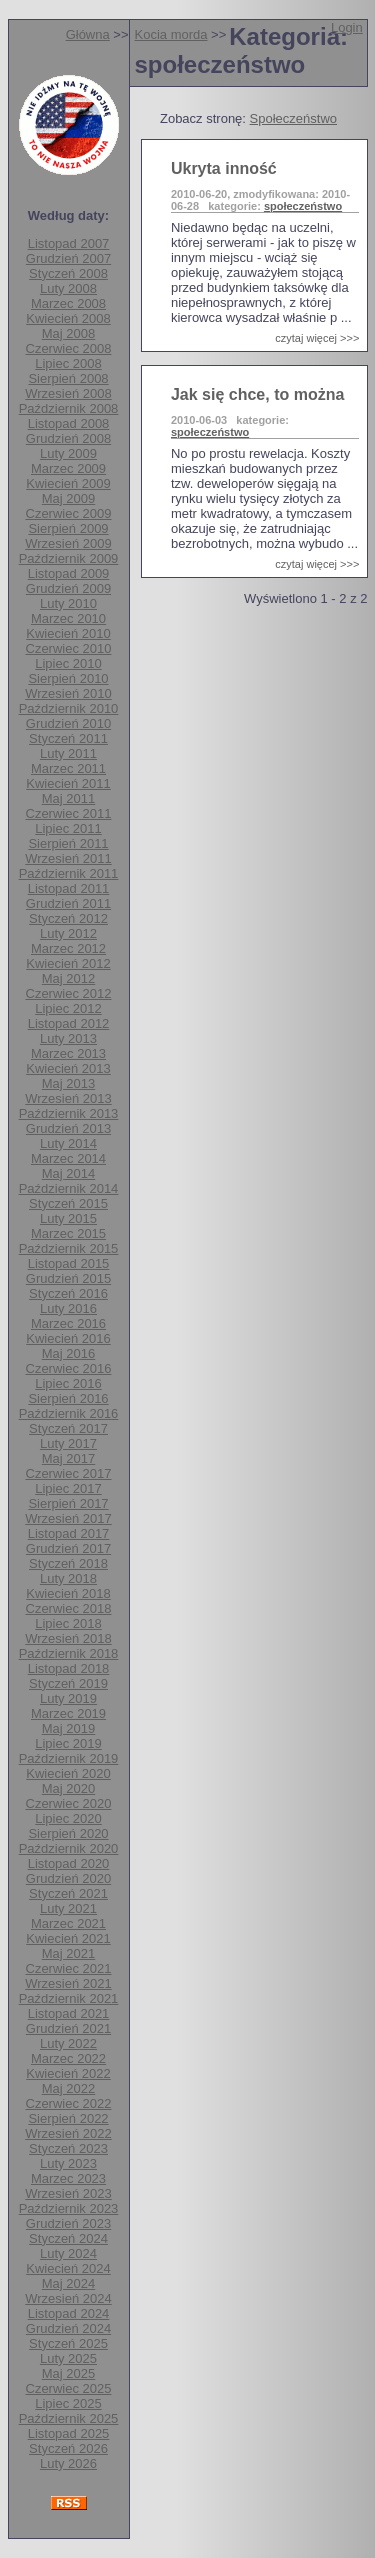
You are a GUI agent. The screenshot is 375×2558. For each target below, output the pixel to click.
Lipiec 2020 (68, 1818)
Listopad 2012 (69, 1023)
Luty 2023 (68, 2163)
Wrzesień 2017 (68, 1518)
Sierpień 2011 (68, 843)
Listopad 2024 (69, 2313)
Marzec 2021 (68, 1923)
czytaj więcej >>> (317, 338)
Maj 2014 (68, 1173)
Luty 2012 (68, 933)
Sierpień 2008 (68, 378)
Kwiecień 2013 (68, 1068)
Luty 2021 (68, 1908)
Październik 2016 (69, 1413)
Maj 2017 (68, 1458)
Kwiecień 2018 (68, 1593)
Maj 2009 (68, 498)
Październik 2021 (69, 1998)
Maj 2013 (68, 1083)
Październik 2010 (69, 708)
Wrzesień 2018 (68, 1638)
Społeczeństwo (293, 118)
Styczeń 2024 (68, 2238)
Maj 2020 (68, 1788)
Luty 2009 (68, 453)
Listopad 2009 (69, 573)
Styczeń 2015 (68, 1203)
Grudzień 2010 (68, 723)
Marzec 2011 (68, 768)
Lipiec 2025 (68, 2403)
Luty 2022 (68, 2043)
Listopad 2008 (69, 423)
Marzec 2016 (68, 1323)
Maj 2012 (68, 978)
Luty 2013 (68, 1038)
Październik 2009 (69, 558)
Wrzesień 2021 (68, 1983)
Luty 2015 (68, 1218)
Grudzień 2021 (68, 2028)
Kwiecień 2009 (68, 483)
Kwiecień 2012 (68, 963)
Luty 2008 (68, 288)
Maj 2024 (68, 2283)
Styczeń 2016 (68, 1293)
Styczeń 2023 (68, 2148)
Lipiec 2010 (68, 663)
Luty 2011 (68, 753)
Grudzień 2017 (68, 1548)
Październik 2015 (69, 1248)
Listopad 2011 (69, 888)
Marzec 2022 (68, 2058)
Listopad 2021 (69, 2013)
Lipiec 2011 (68, 828)
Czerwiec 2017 (69, 1473)
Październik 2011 (69, 873)
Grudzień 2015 (68, 1278)
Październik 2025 (69, 2418)
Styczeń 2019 (68, 1683)
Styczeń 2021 (68, 1893)
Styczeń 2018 (68, 1563)
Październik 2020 (69, 1848)
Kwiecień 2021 (68, 1938)
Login (347, 27)
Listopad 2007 (69, 243)
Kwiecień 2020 (68, 1773)
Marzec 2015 (68, 1233)
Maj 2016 (68, 1353)
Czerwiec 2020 (69, 1803)
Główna (88, 34)
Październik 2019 (69, 1758)
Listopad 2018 (69, 1668)
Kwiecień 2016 (68, 1338)
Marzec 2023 (68, 2178)
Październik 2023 (69, 2208)
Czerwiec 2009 (69, 513)
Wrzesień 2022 (68, 2133)
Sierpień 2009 (68, 528)
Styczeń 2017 (68, 1428)
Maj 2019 (68, 1728)
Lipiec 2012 (68, 1008)
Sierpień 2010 (68, 678)
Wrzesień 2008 (68, 393)
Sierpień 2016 (68, 1398)
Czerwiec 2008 (69, 348)
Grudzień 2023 (68, 2223)
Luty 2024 (68, 2253)
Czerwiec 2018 (69, 1608)
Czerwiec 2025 (69, 2388)
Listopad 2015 (69, 1263)
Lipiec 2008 (68, 363)
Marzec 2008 (68, 303)
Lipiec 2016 (68, 1383)
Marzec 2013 (68, 1053)
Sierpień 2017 (68, 1503)
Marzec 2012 (68, 948)
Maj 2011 (68, 798)
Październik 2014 (69, 1188)
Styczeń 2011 (68, 738)
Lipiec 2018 (68, 1623)
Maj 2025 (68, 2373)
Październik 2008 (69, 408)
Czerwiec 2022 (69, 2103)
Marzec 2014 (68, 1158)
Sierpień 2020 (68, 1833)
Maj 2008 (68, 333)
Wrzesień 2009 (68, 543)
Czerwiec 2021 (69, 1968)
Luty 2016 (68, 1308)
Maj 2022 (68, 2088)
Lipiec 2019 (68, 1743)
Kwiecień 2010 (68, 633)
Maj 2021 (68, 1953)
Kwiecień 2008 (68, 318)
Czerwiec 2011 (69, 813)
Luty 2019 (68, 1698)
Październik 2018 (69, 1653)
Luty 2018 (68, 1578)
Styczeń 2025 (68, 2343)
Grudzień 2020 (68, 1878)
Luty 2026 (68, 2463)
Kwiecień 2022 (68, 2073)
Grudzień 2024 (68, 2328)
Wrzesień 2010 (68, 693)
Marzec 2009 (68, 468)
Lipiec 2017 (68, 1488)
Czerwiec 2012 (69, 993)
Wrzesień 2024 (68, 2298)
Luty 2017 (68, 1443)
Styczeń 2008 (68, 273)
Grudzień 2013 (68, 1128)
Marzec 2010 (68, 618)
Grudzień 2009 (68, 588)
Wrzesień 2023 (68, 2193)
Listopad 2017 (69, 1533)
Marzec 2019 (68, 1713)
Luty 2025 (68, 2358)
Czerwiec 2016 (69, 1368)
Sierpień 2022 (68, 2118)
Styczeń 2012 (68, 918)
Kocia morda (171, 34)
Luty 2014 (68, 1143)
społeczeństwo (303, 206)
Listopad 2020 (69, 1863)
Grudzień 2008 (68, 438)
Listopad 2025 (69, 2433)
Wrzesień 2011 (68, 858)
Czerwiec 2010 (69, 648)
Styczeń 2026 (68, 2448)
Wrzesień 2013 (68, 1098)
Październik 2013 (69, 1113)
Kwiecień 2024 (68, 2268)
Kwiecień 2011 (68, 783)
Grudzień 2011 (68, 903)
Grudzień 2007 (68, 258)
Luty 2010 (68, 603)
